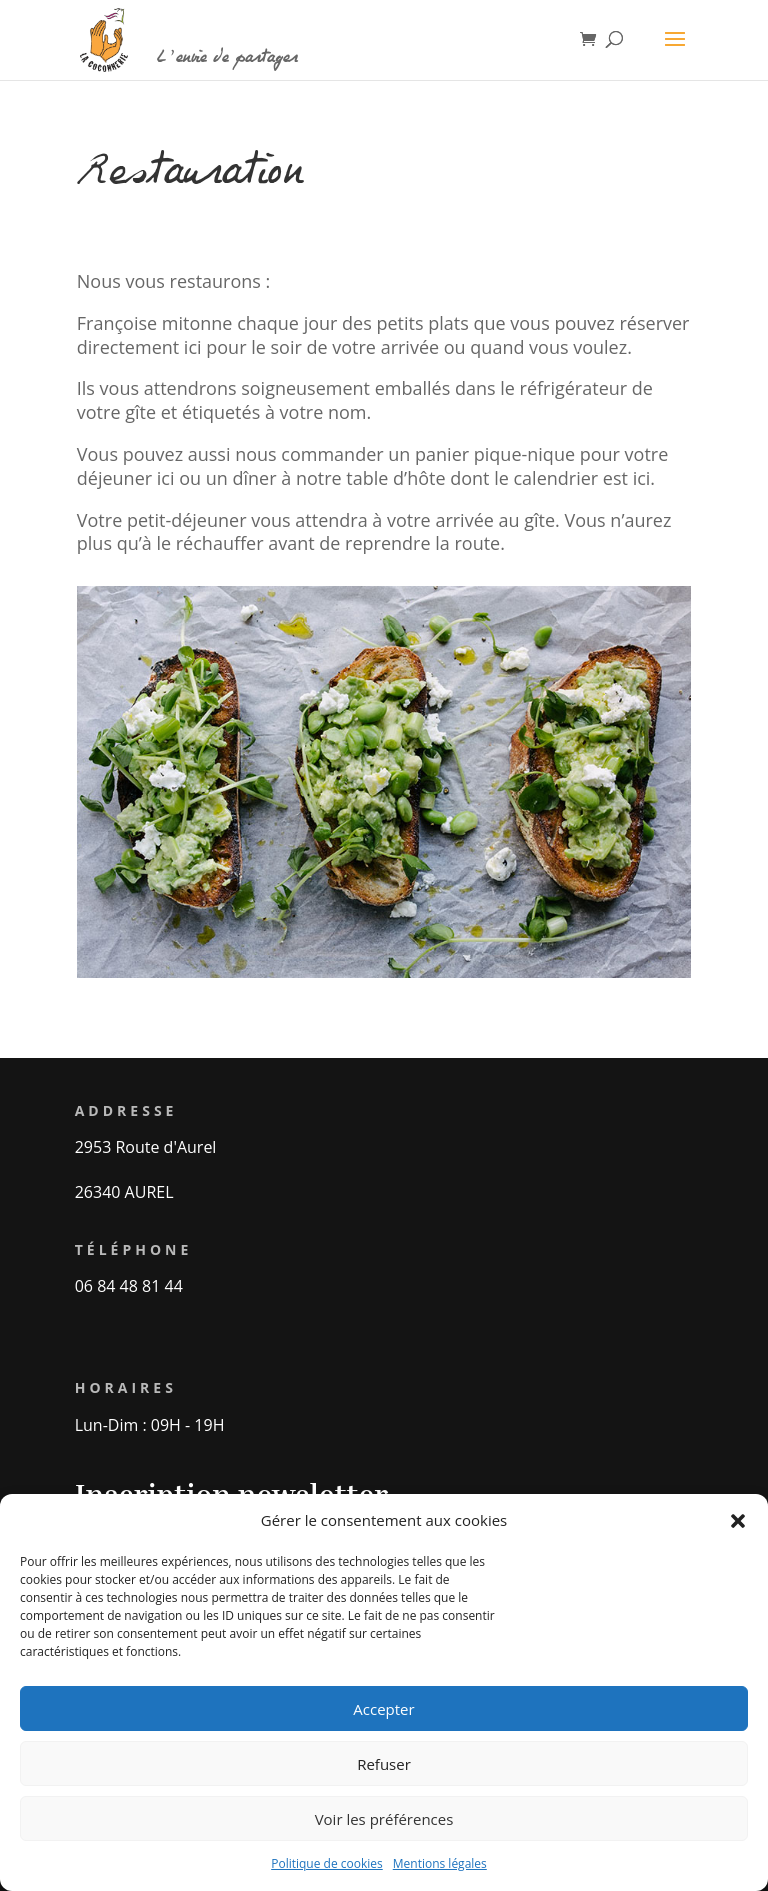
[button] (738, 1521)
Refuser (384, 1764)
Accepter (383, 1709)
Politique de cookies (327, 1863)
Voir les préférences (384, 1819)
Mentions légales (440, 1863)
